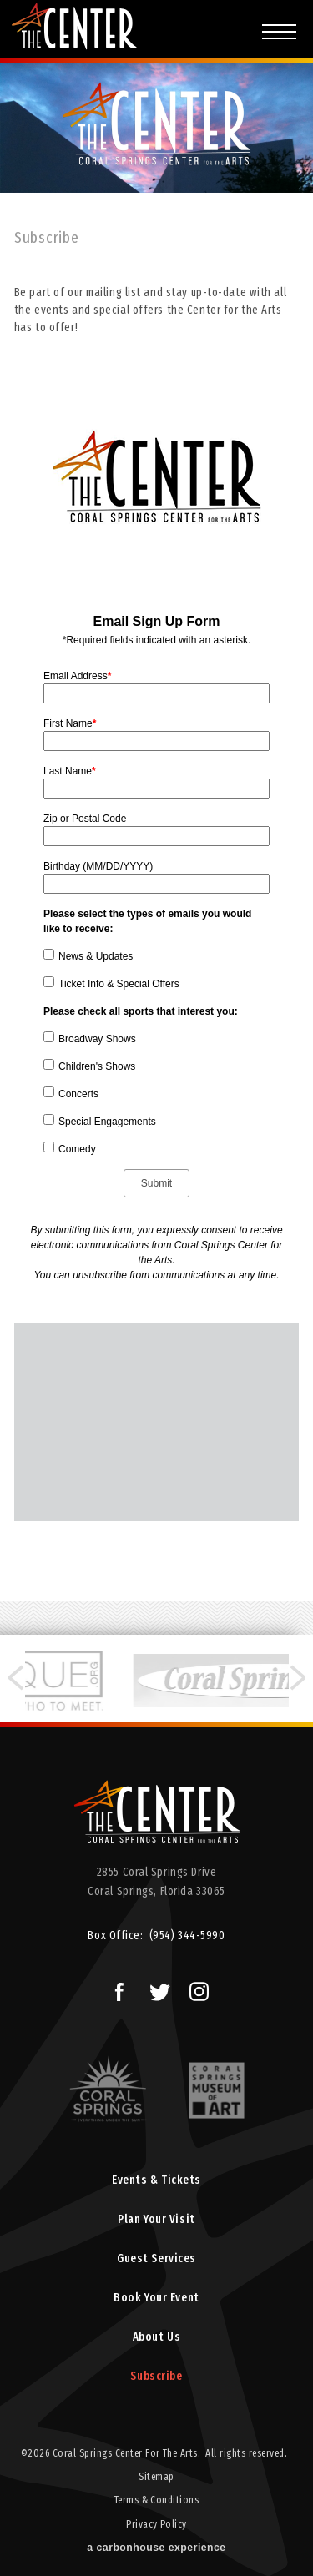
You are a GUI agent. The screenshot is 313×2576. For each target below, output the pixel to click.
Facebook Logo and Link (113, 1987)
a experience (156, 2547)
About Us (156, 2337)
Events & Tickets (156, 2180)
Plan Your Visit (156, 2219)
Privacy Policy (156, 2524)
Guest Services (156, 2258)
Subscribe (156, 2376)
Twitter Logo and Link (155, 1987)
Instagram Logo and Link (195, 1987)
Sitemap (156, 2477)
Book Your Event (156, 2298)
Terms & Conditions (156, 2500)
